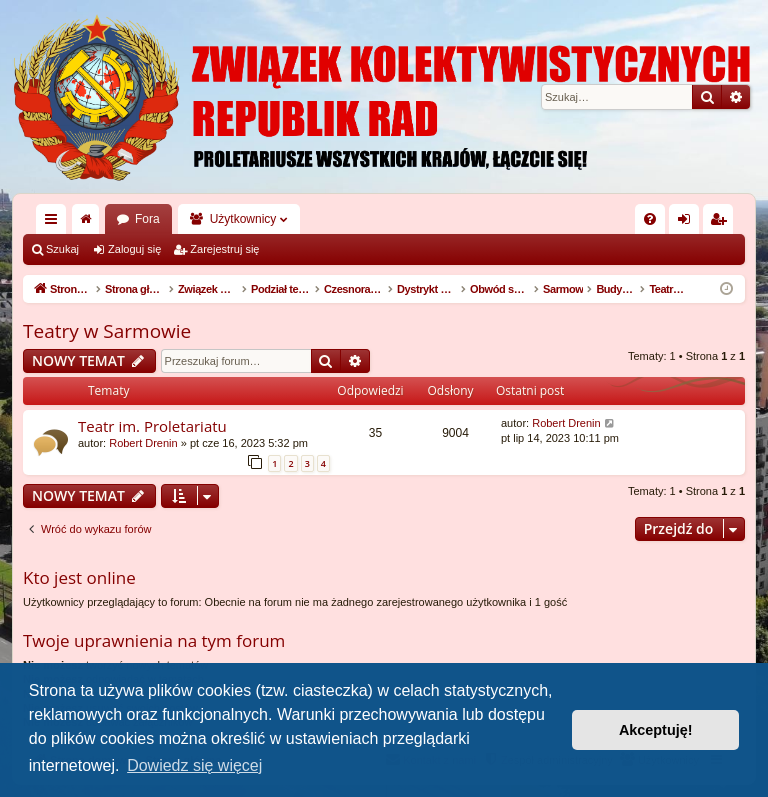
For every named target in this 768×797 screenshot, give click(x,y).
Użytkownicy (243, 219)
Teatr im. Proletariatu (152, 426)
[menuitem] (650, 219)
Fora (147, 219)
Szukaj (62, 249)
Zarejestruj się (224, 249)
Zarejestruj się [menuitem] (722, 223)
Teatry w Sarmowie (107, 331)
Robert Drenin (143, 443)
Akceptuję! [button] (656, 730)
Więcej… (55, 223)
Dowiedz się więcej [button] (194, 765)
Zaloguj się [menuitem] (688, 223)
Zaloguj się (134, 249)
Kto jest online (79, 577)
